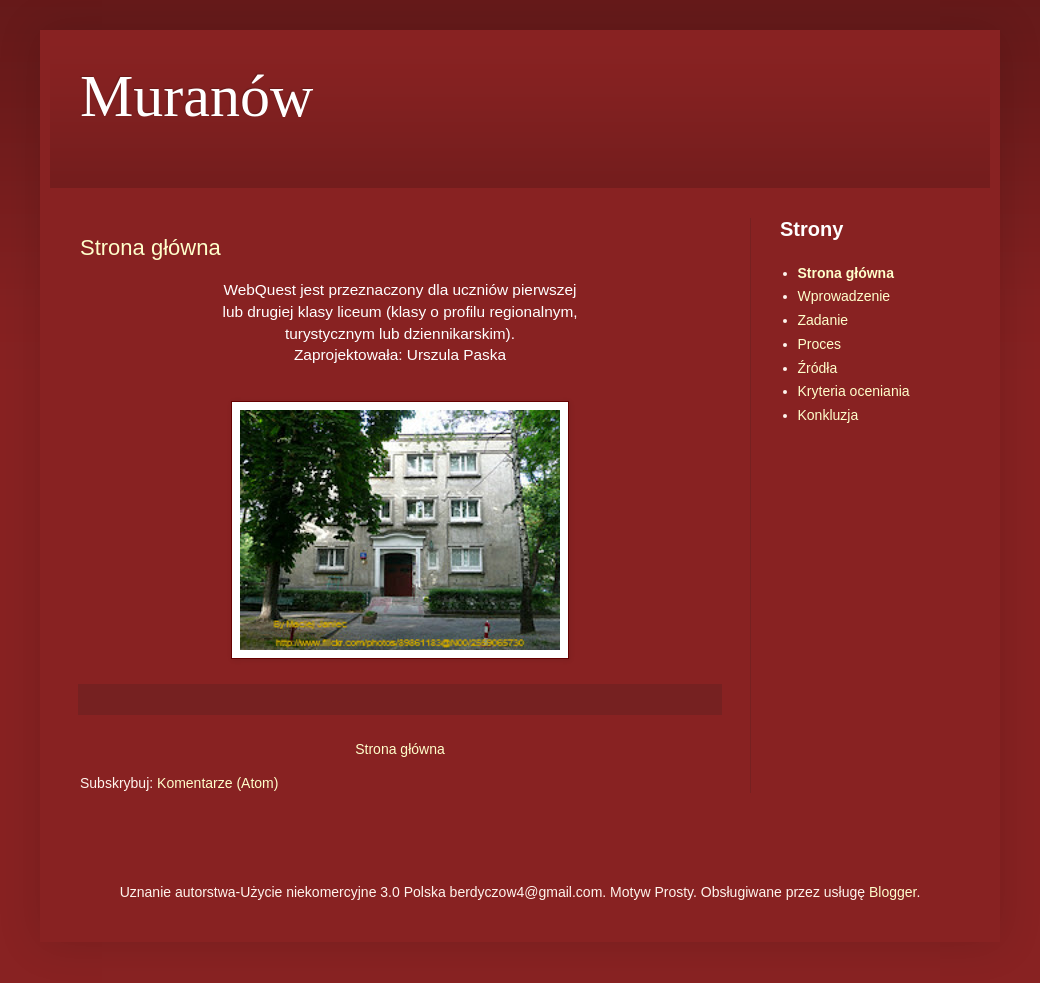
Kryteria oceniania (854, 391)
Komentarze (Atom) (217, 783)
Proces (820, 344)
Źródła (818, 368)
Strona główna (150, 247)
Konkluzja (828, 415)
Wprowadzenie (844, 296)
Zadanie (823, 320)
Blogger (892, 892)
